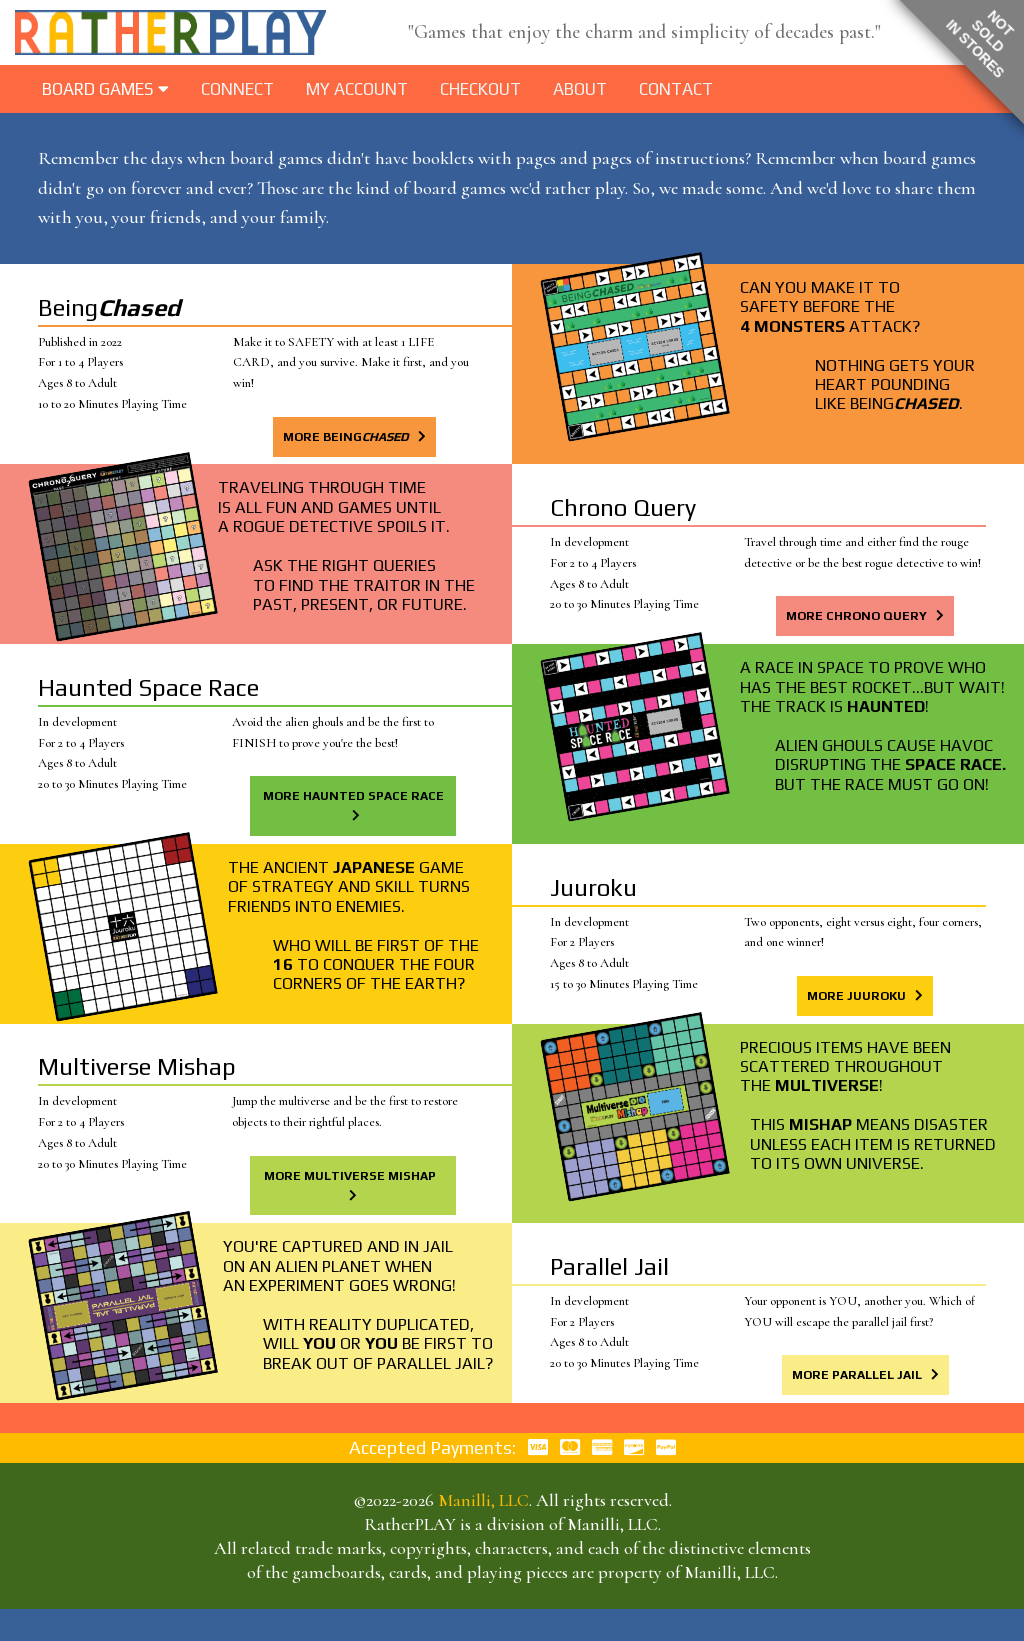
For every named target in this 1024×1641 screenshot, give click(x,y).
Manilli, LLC (483, 1500)
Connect (237, 89)
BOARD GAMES (105, 89)
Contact (676, 89)
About (580, 89)
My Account (357, 89)
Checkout (480, 89)
